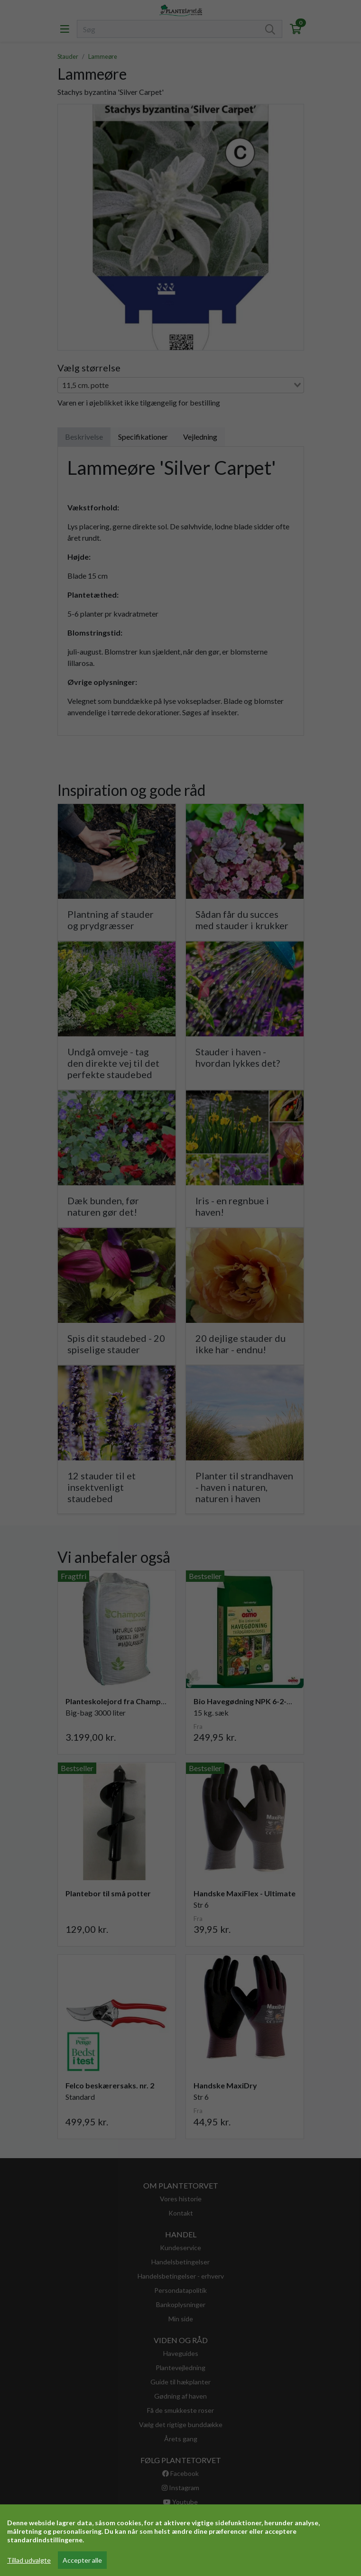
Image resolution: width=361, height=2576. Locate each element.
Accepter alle (82, 2560)
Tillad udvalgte (29, 2560)
